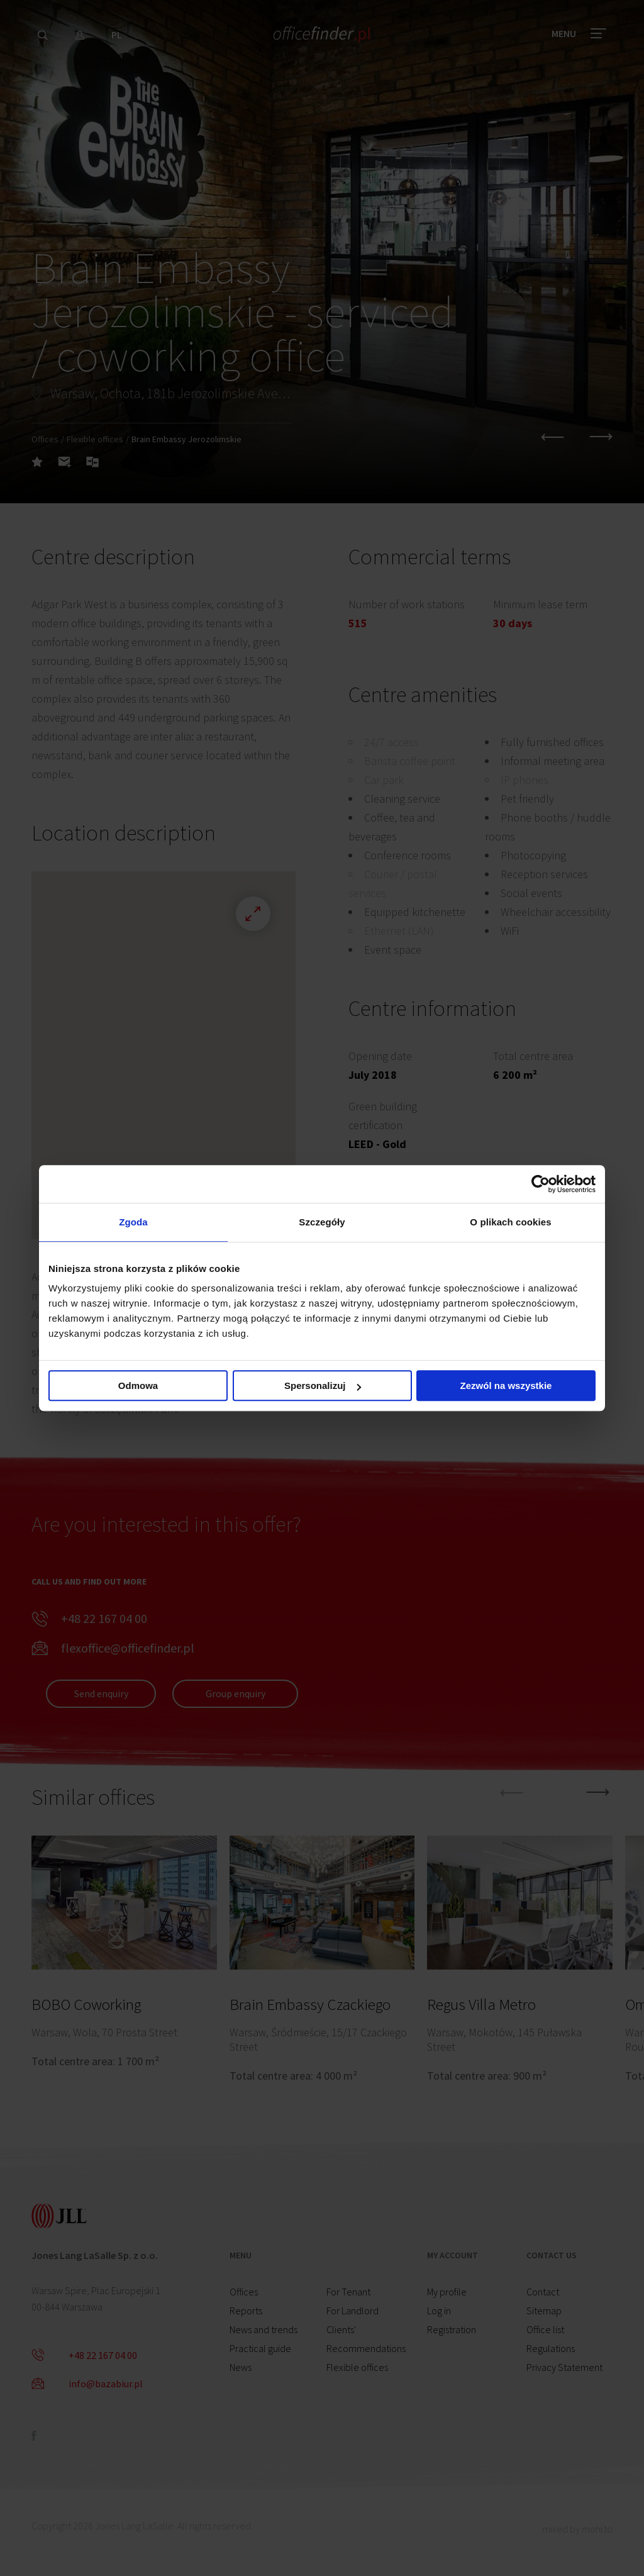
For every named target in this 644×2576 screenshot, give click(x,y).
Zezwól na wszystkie (506, 1385)
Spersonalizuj (322, 1385)
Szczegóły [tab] (322, 1222)
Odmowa (138, 1385)
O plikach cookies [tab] (510, 1222)
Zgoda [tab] (133, 1222)
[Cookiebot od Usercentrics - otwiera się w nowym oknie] (541, 1183)
